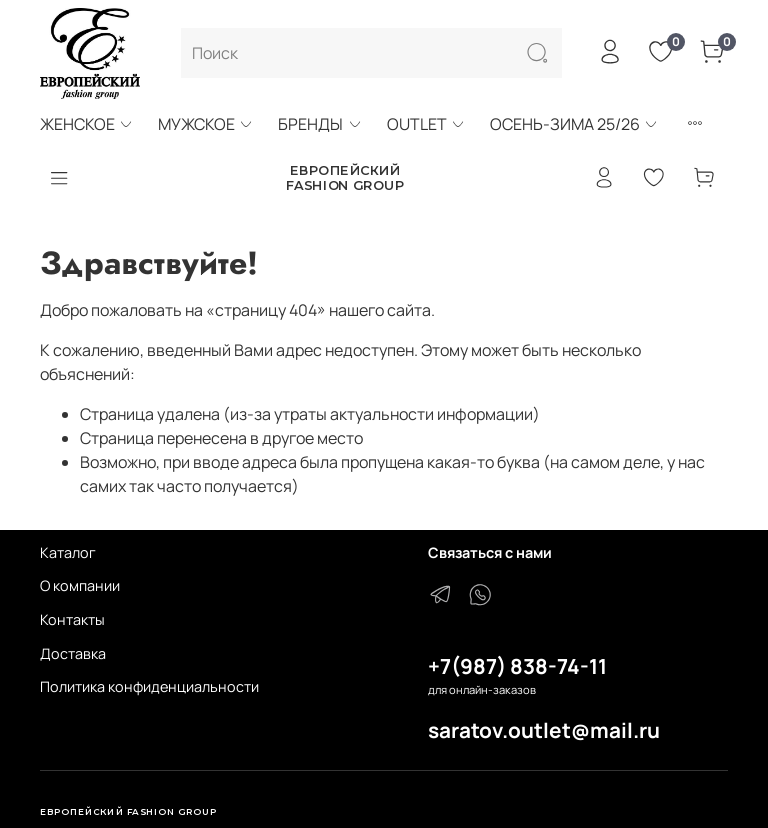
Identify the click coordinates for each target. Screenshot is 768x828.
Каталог (68, 552)
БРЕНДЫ (320, 124)
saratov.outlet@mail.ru (544, 730)
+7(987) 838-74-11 (517, 666)
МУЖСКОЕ (206, 124)
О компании (80, 585)
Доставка (73, 653)
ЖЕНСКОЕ (87, 124)
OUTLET (426, 124)
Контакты (72, 619)
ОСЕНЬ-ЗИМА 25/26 (574, 124)
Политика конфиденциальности (149, 686)
